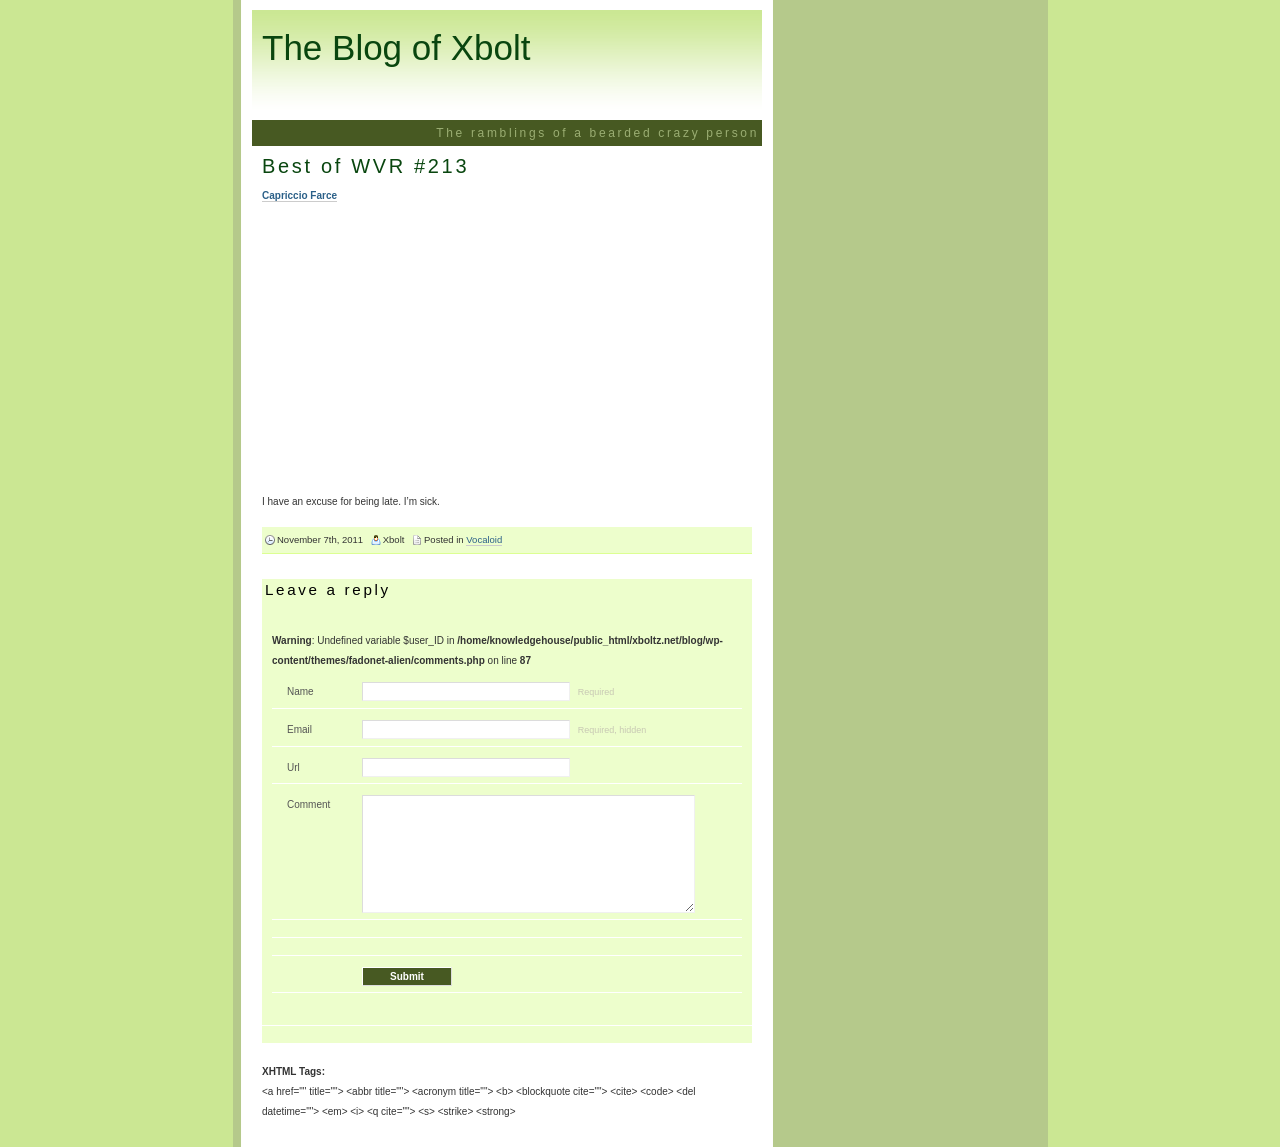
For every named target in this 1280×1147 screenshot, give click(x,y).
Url (293, 767)
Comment (308, 804)
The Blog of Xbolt (396, 47)
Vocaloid (484, 539)
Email (299, 729)
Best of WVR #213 (365, 166)
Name (300, 691)
